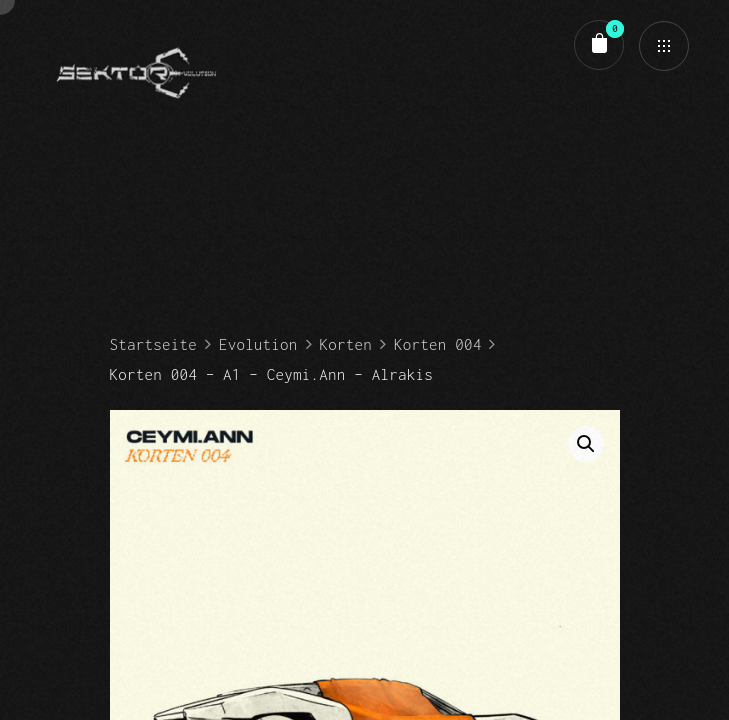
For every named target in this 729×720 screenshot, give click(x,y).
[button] (586, 444)
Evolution (258, 344)
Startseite (153, 344)
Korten (346, 344)
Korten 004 (437, 344)
